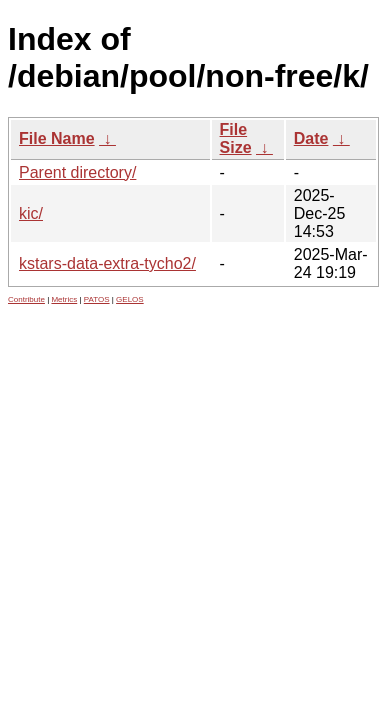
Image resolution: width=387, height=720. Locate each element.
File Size (236, 138)
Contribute (26, 299)
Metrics (64, 299)
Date (311, 138)
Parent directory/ (77, 172)
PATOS (97, 299)
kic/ (31, 213)
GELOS (130, 299)
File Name (57, 138)
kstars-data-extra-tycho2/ (107, 263)
